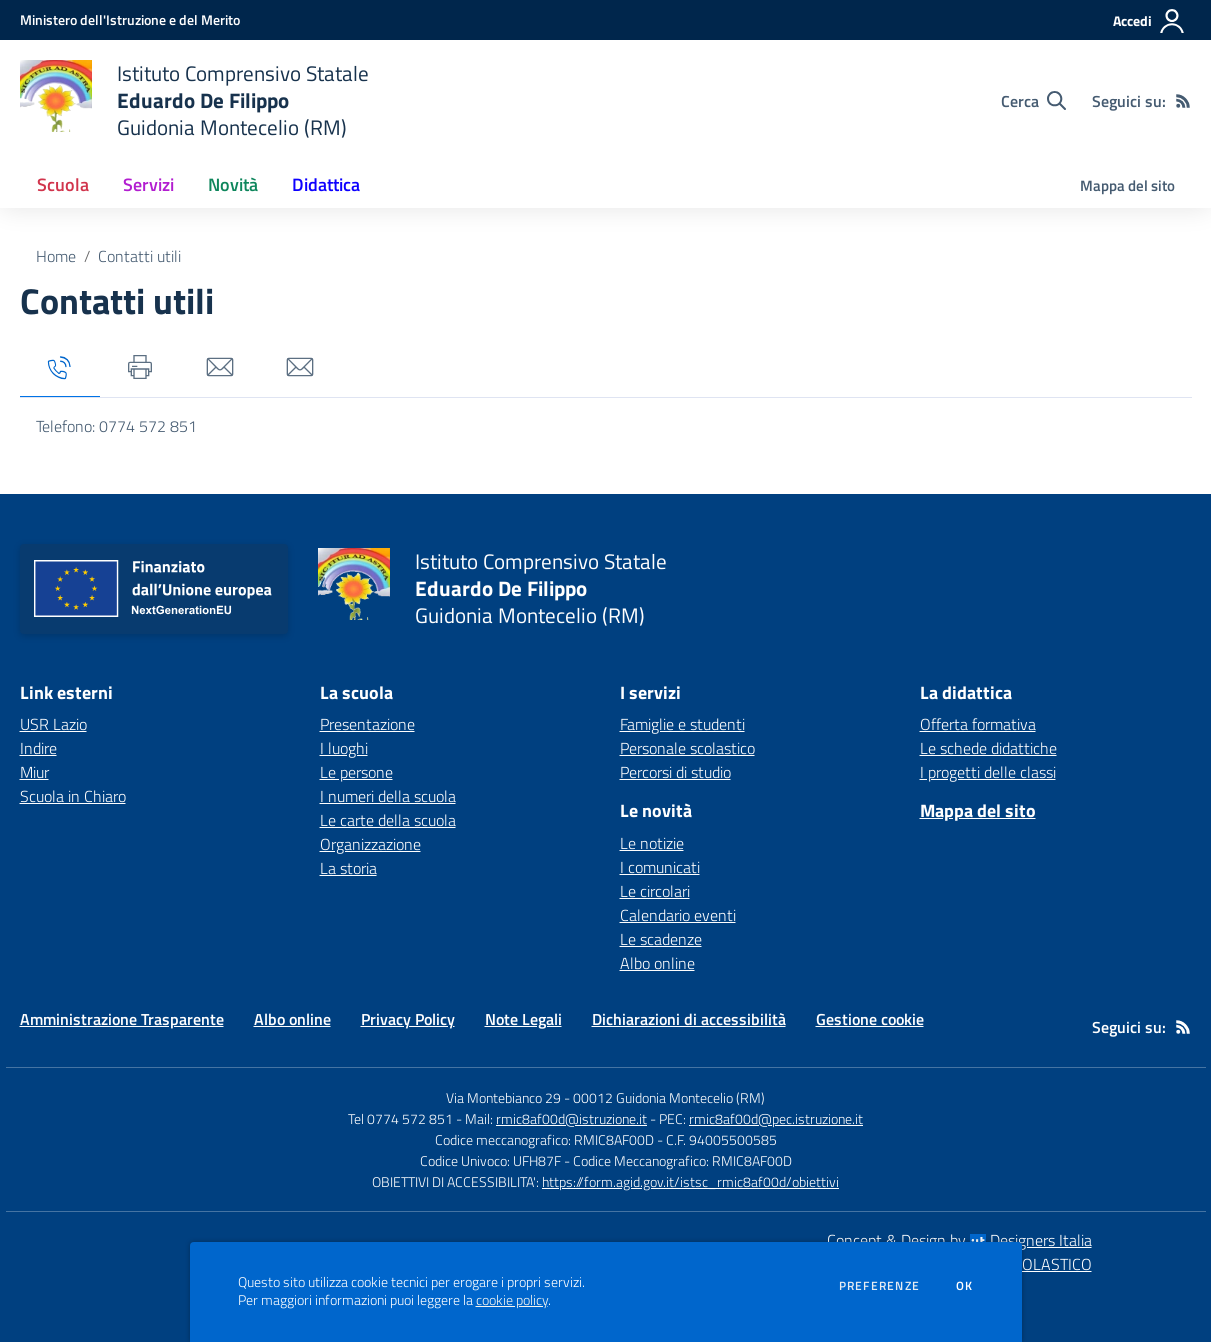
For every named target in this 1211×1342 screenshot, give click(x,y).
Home (56, 256)
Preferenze (879, 1286)
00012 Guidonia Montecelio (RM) (669, 1097)
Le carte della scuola (388, 820)
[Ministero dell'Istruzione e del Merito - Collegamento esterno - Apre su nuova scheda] (130, 19)
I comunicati (660, 867)
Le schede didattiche (988, 748)
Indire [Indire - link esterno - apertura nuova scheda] (38, 748)
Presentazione (367, 724)
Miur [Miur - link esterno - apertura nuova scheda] (34, 772)
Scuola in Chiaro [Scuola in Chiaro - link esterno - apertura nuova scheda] (73, 796)
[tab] (60, 368)
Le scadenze (661, 939)
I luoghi (344, 748)
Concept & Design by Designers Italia (959, 1240)
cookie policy (512, 1300)
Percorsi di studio (675, 772)
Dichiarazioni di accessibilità (689, 1019)
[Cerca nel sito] (1033, 101)
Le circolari (655, 891)
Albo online (657, 963)
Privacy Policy (408, 1019)
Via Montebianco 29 (503, 1097)
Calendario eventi (678, 915)
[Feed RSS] (1183, 101)
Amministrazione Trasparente (122, 1019)
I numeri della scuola (388, 796)
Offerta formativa (978, 724)
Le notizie (652, 843)
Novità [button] (233, 184)
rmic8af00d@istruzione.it (571, 1118)
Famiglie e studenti (682, 724)
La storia (348, 868)
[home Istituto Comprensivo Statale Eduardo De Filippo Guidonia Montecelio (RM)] (194, 100)
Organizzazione (370, 844)
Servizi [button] (148, 184)
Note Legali (523, 1019)
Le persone (356, 772)
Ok (965, 1286)
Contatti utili (139, 256)
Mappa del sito (1127, 185)
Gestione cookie (870, 1019)
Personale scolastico (687, 748)
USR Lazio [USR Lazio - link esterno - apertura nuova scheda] (53, 724)
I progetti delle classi (988, 772)
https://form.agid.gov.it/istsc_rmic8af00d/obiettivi (690, 1181)
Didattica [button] (326, 184)
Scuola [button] (63, 184)
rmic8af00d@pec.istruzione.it (776, 1118)
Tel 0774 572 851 (400, 1118)
